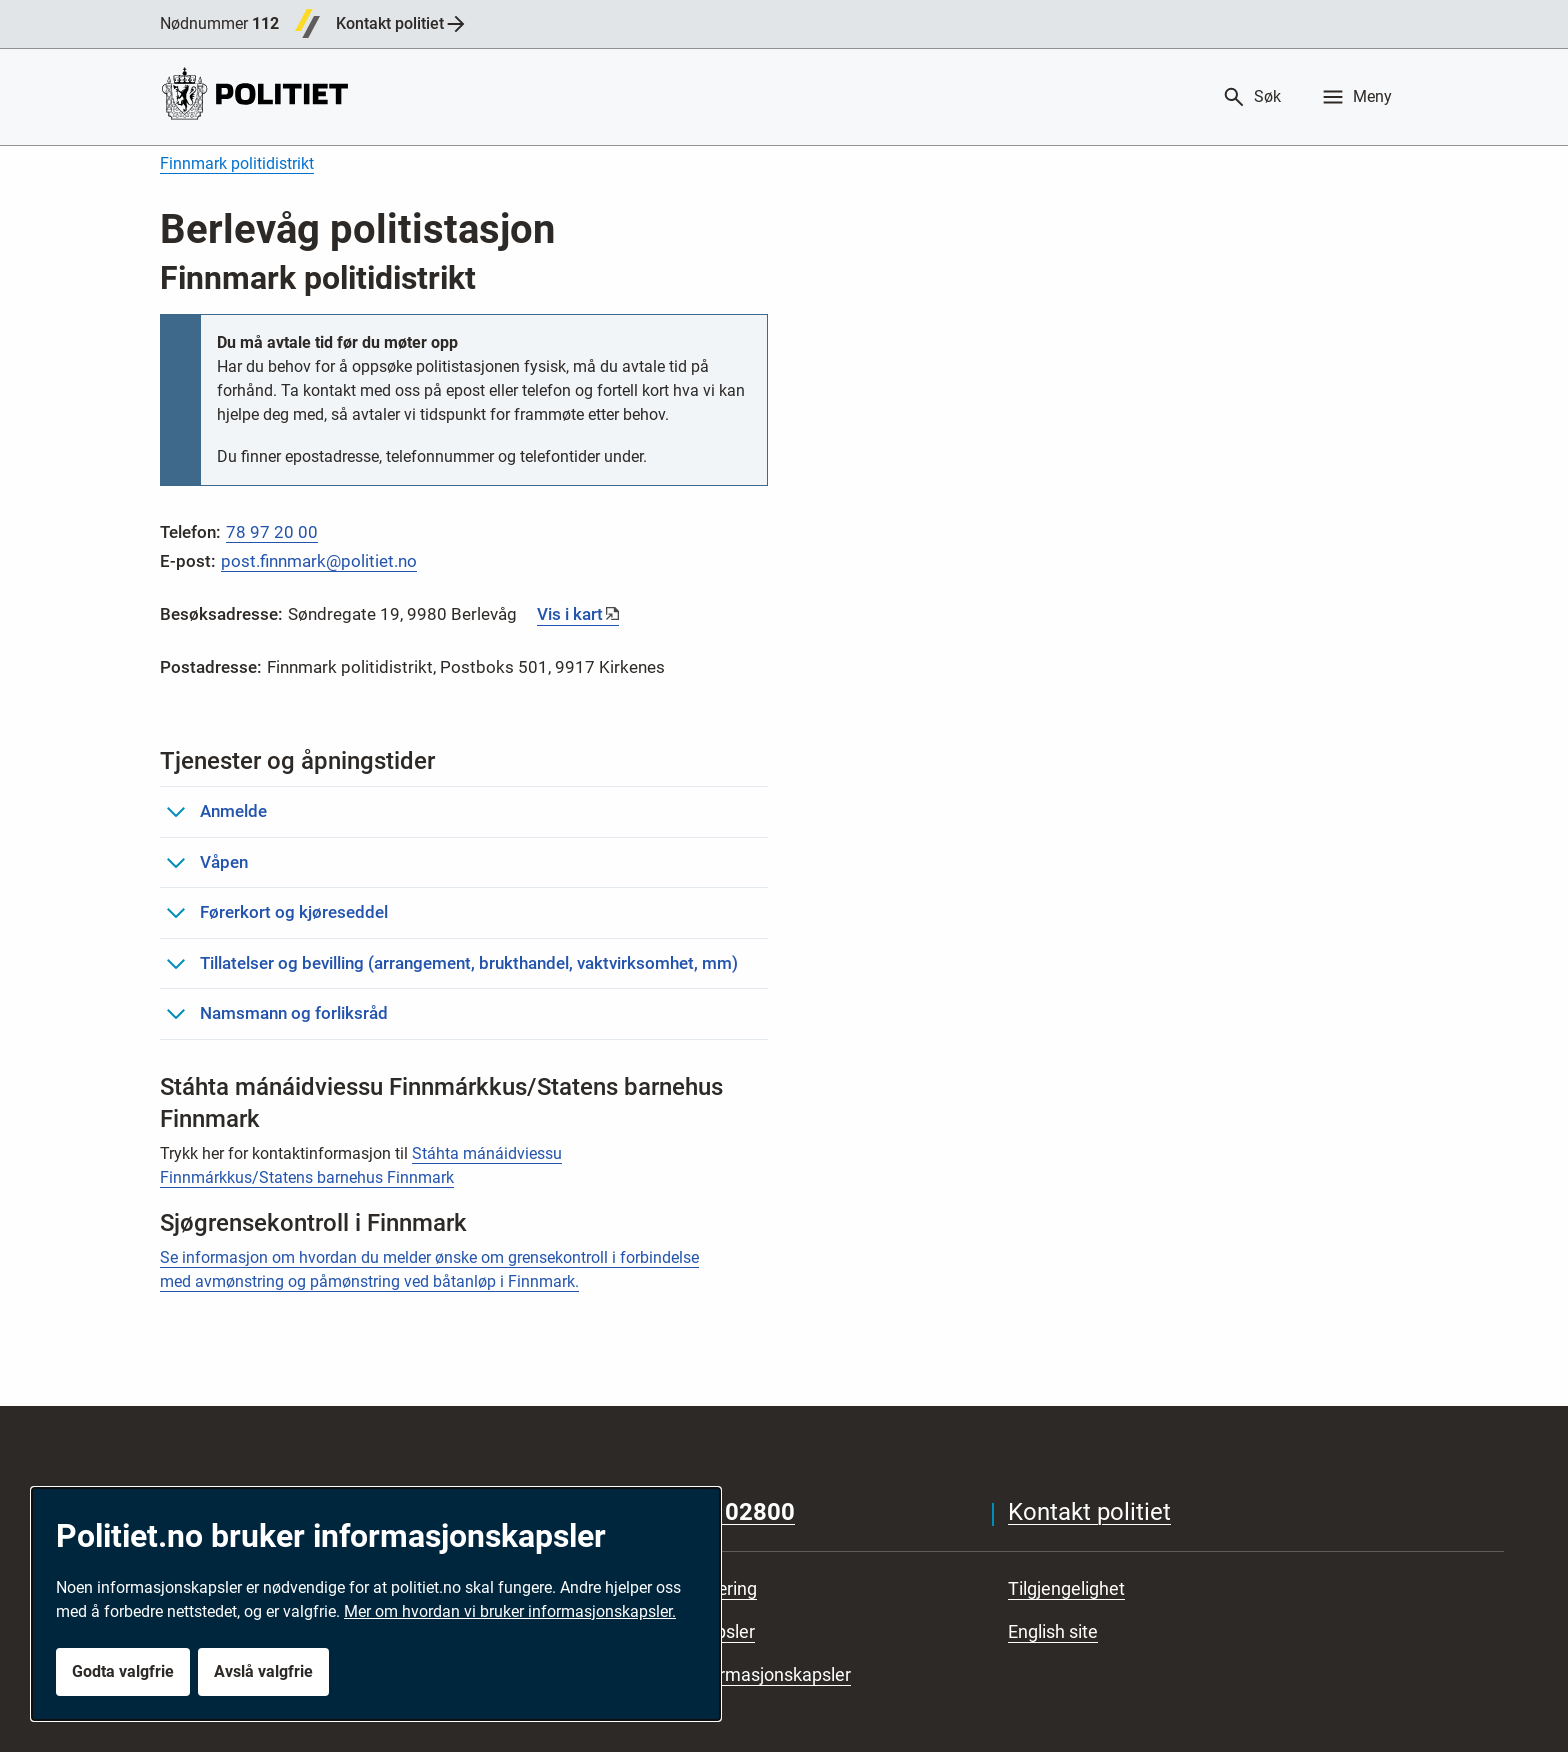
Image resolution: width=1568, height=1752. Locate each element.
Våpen (207, 862)
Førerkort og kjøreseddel (277, 912)
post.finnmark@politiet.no (319, 561)
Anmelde (216, 811)
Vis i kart (570, 614)
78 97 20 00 (272, 532)
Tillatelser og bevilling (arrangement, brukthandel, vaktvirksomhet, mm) (452, 963)
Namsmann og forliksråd (277, 1013)
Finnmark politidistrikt (237, 163)
